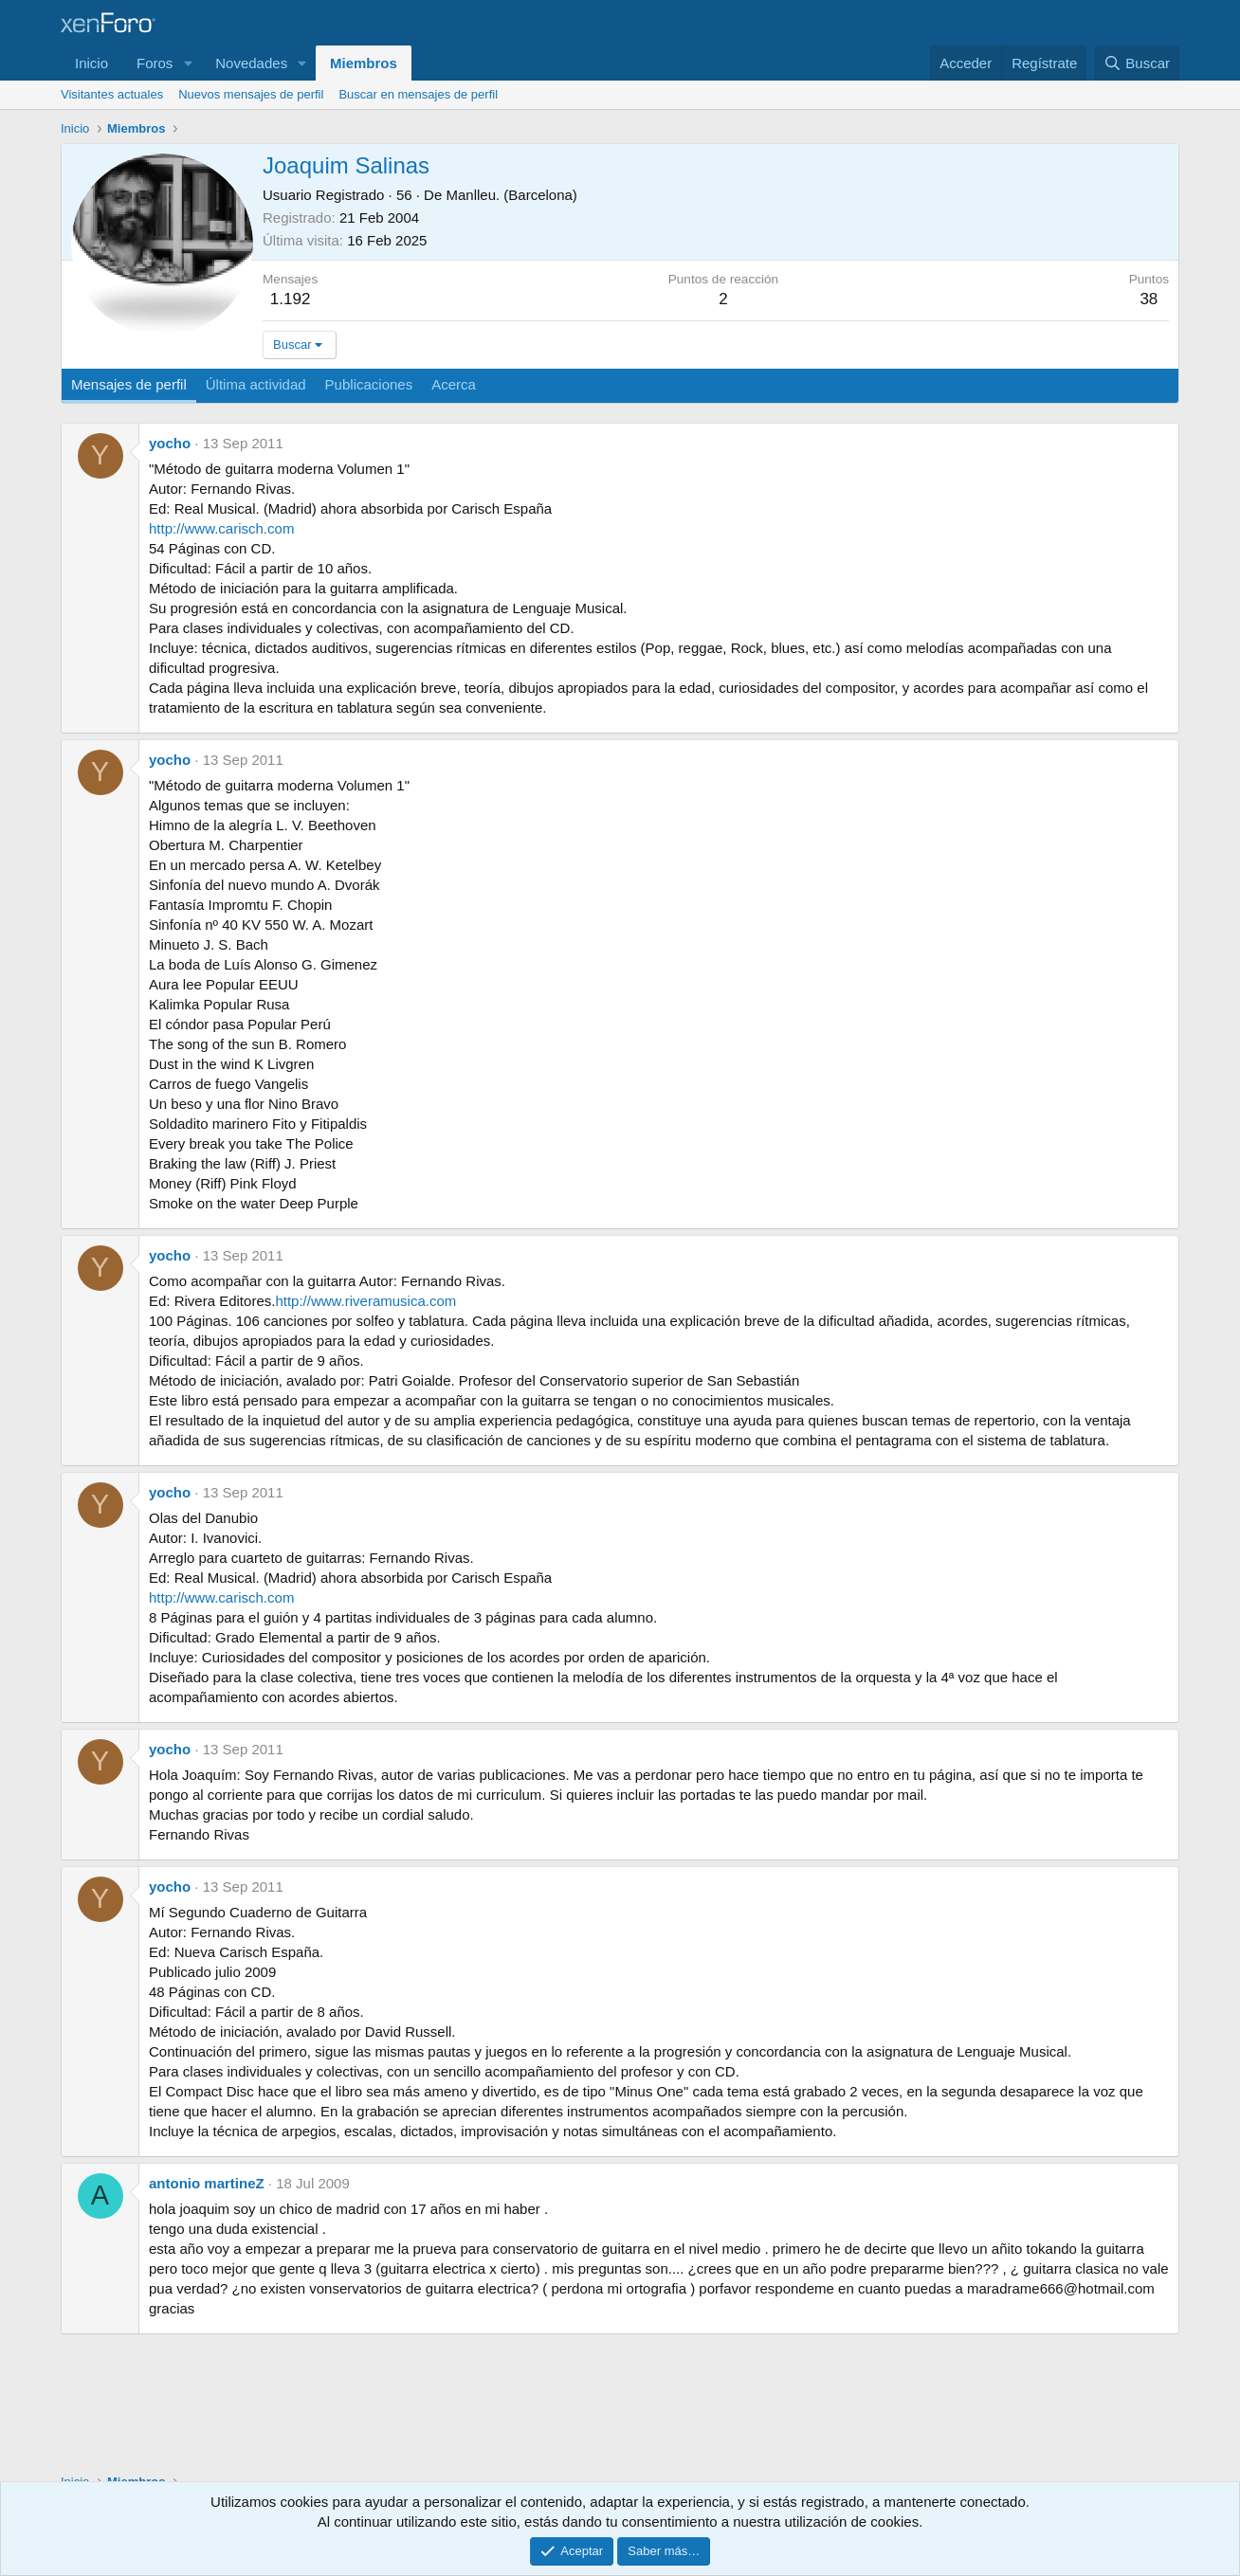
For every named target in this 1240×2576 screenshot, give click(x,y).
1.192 (290, 299)
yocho (170, 443)
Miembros (363, 63)
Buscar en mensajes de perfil (418, 94)
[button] (187, 63)
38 (1149, 299)
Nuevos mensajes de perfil (250, 94)
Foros (155, 63)
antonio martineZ (206, 2183)
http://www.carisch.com (221, 528)
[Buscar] (1136, 63)
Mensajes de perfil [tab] (129, 384)
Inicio (91, 63)
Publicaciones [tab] (369, 384)
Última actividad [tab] (256, 384)
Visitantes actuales (112, 94)
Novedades (251, 63)
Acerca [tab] (453, 384)
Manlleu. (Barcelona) (511, 195)
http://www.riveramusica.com (365, 1301)
